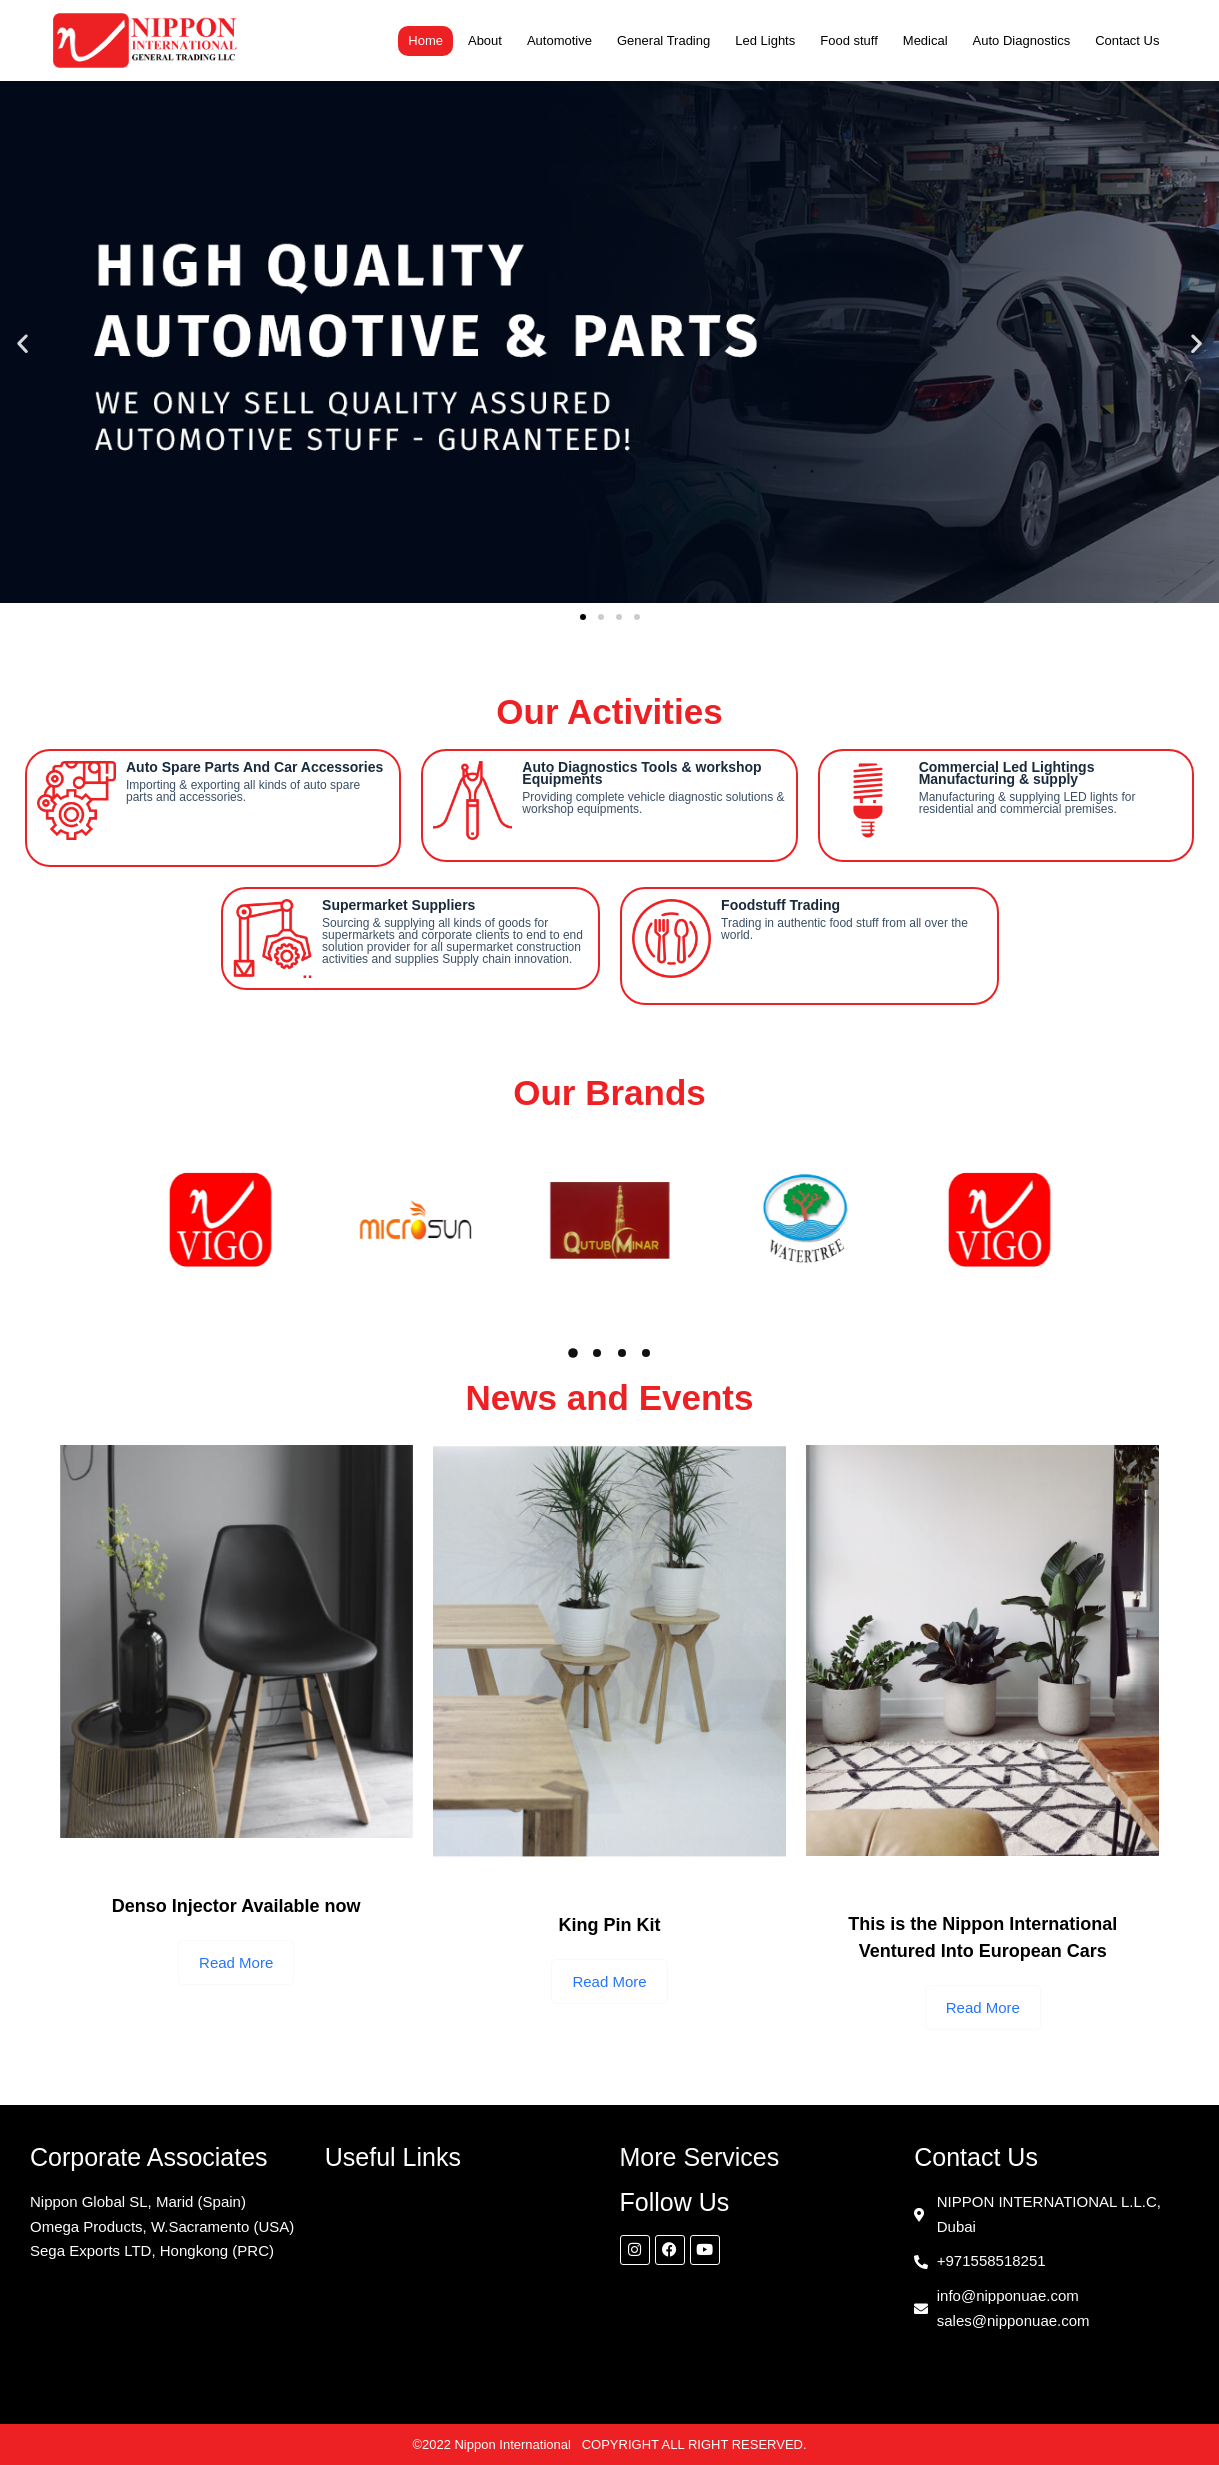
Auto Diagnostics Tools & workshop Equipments (641, 773)
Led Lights (765, 40)
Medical (925, 40)
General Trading (663, 40)
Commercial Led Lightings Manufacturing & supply (1007, 773)
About (485, 40)
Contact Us (1127, 40)
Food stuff (849, 40)
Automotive (559, 40)
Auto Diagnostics (1022, 40)
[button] (22, 342)
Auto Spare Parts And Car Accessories (254, 767)
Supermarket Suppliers (398, 905)
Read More (236, 1962)
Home (425, 40)
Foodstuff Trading (780, 905)
